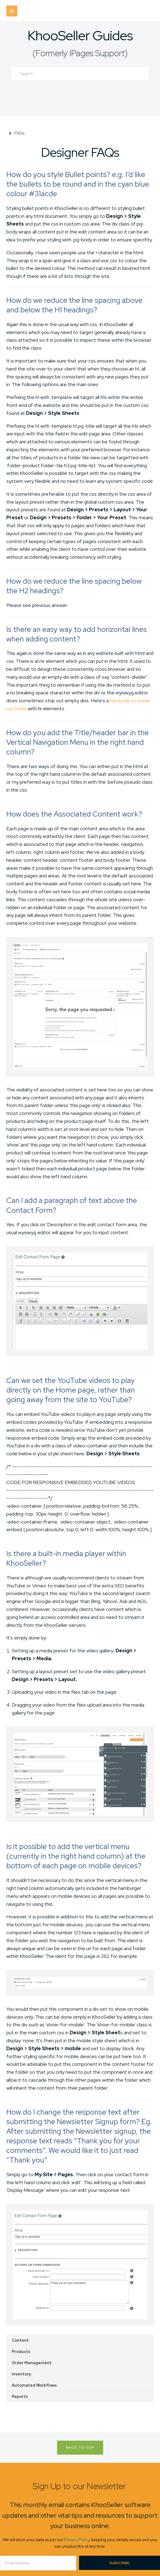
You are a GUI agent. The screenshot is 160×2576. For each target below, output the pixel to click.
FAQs (19, 133)
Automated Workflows (34, 2385)
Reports (20, 2396)
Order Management (32, 2362)
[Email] (38, 2563)
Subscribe (119, 2563)
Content (20, 2340)
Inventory (21, 2374)
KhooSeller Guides (80, 35)
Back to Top (80, 2447)
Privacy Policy (76, 2540)
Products (21, 2351)
